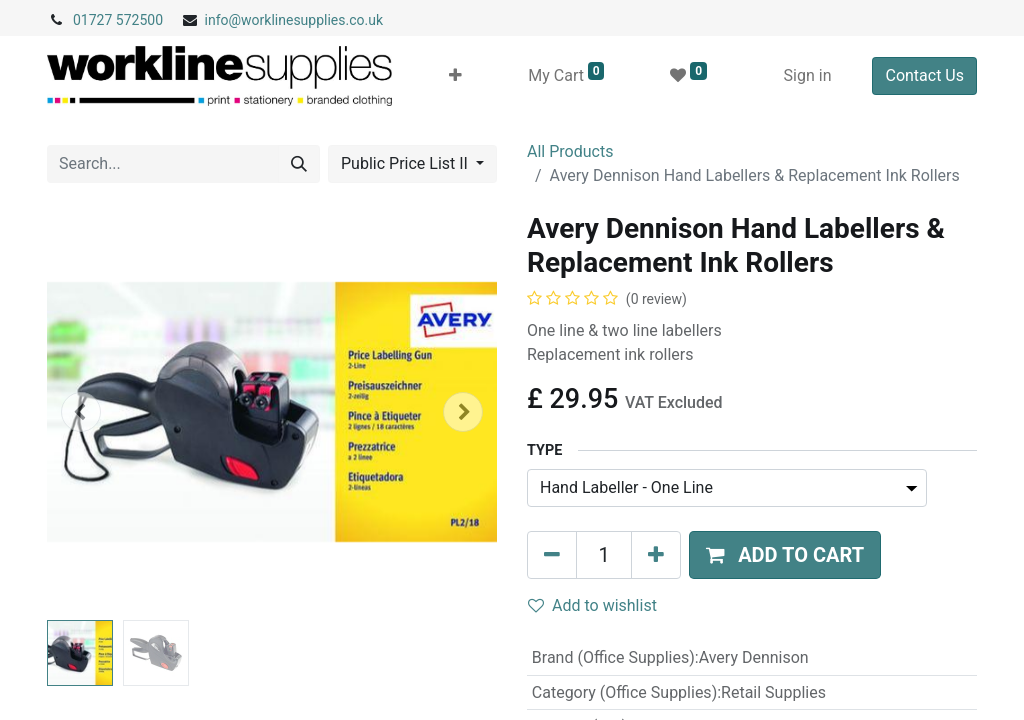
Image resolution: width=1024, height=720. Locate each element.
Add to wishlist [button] (592, 605)
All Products (570, 151)
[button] (455, 76)
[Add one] (656, 555)
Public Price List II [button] (406, 163)
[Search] (299, 164)
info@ (223, 20)
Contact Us (924, 75)
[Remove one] (552, 555)
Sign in (808, 75)
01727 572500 (118, 20)
